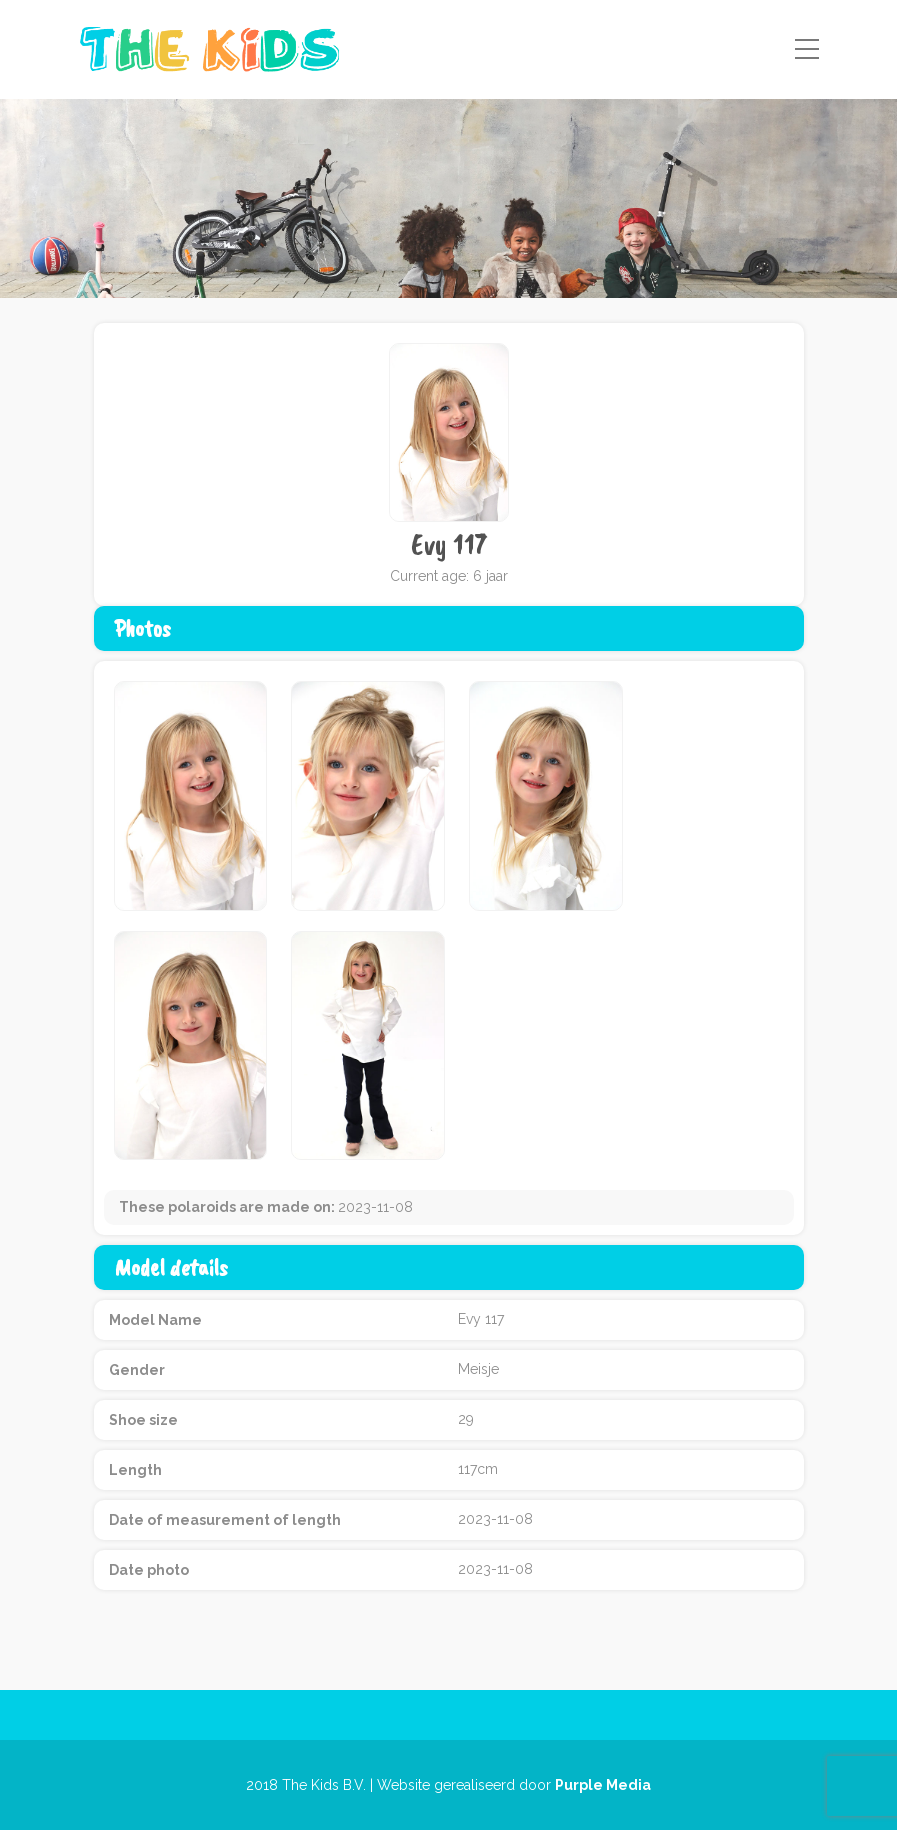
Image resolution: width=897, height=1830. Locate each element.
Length (135, 1470)
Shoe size (143, 1420)
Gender (137, 1370)
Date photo (149, 1570)
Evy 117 (449, 544)
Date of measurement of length (225, 1520)
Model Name (155, 1320)
